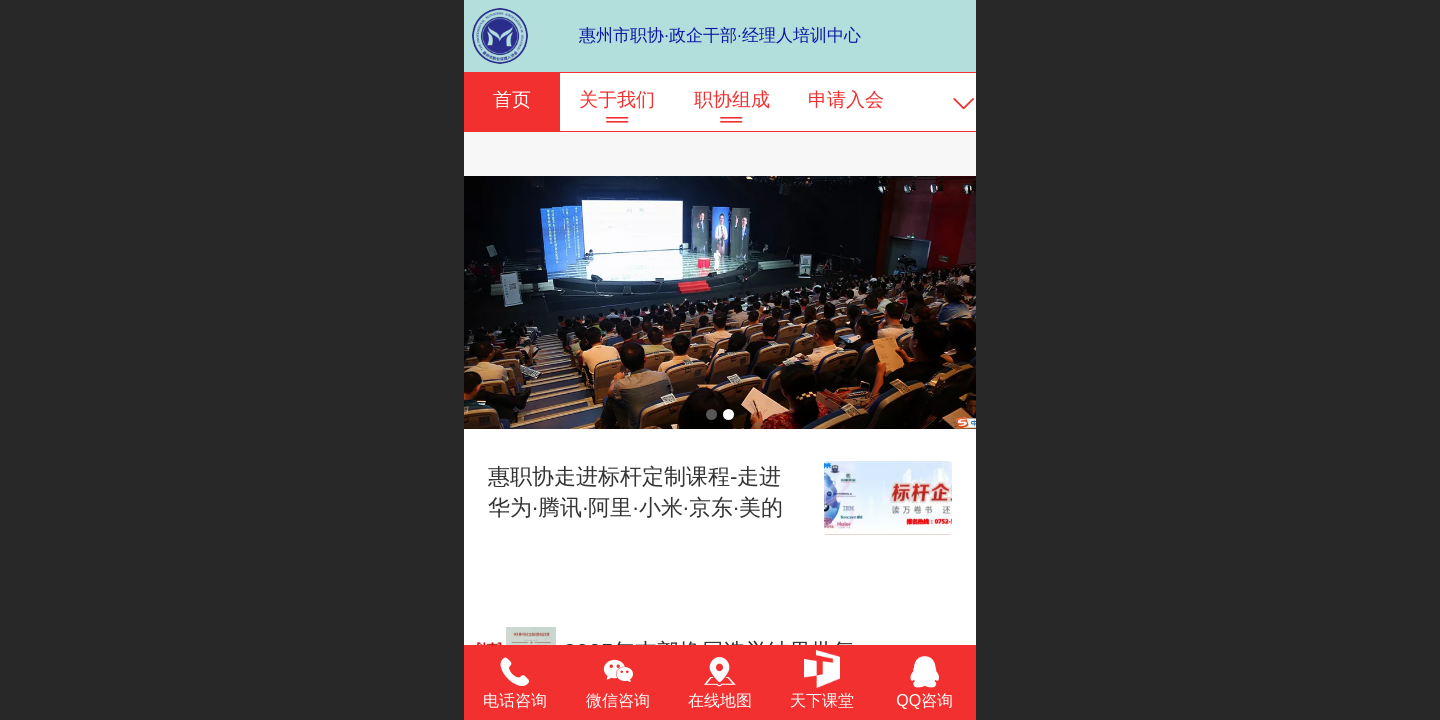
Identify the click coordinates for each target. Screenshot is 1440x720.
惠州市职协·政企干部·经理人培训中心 (719, 35)
